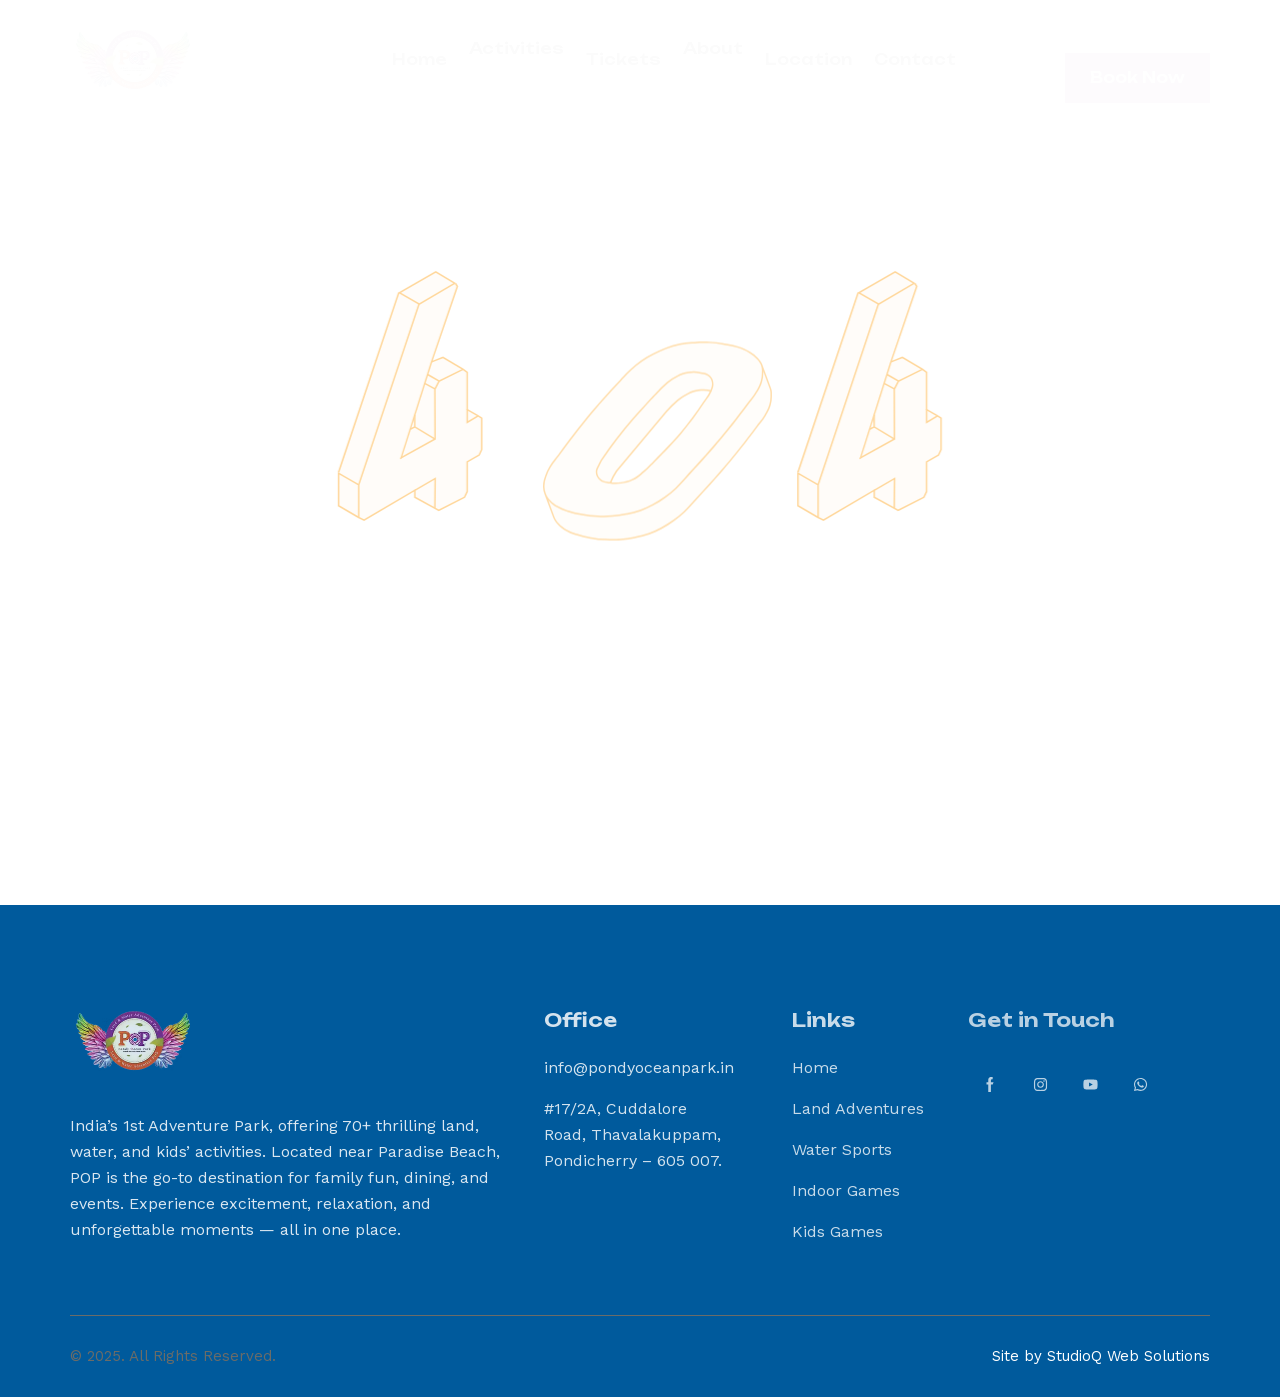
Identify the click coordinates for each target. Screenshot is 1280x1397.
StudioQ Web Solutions (1128, 1356)
